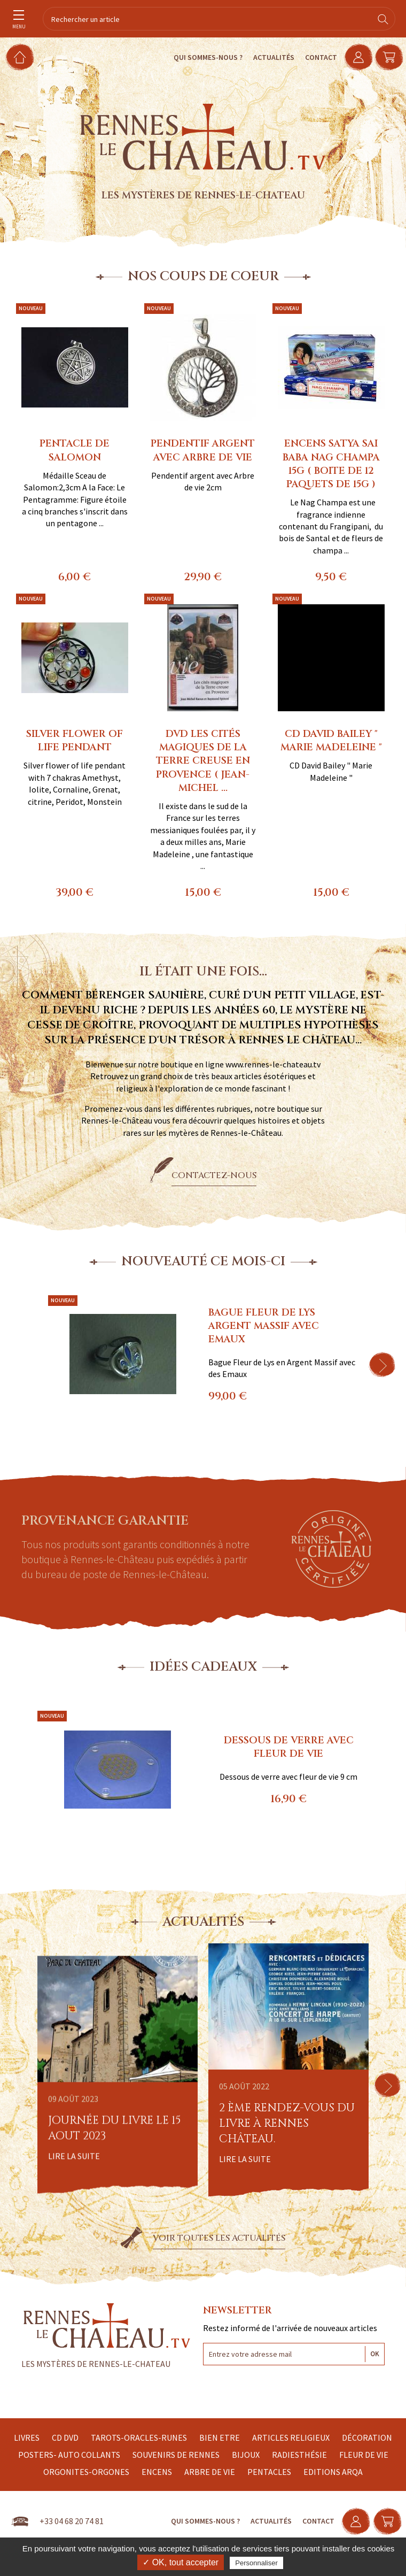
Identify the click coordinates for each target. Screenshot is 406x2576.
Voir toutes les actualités (219, 2238)
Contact (314, 57)
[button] (382, 1364)
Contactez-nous (213, 1175)
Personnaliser (256, 2563)
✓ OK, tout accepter (180, 2562)
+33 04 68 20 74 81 (72, 2521)
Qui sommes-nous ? (200, 57)
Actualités (266, 57)
